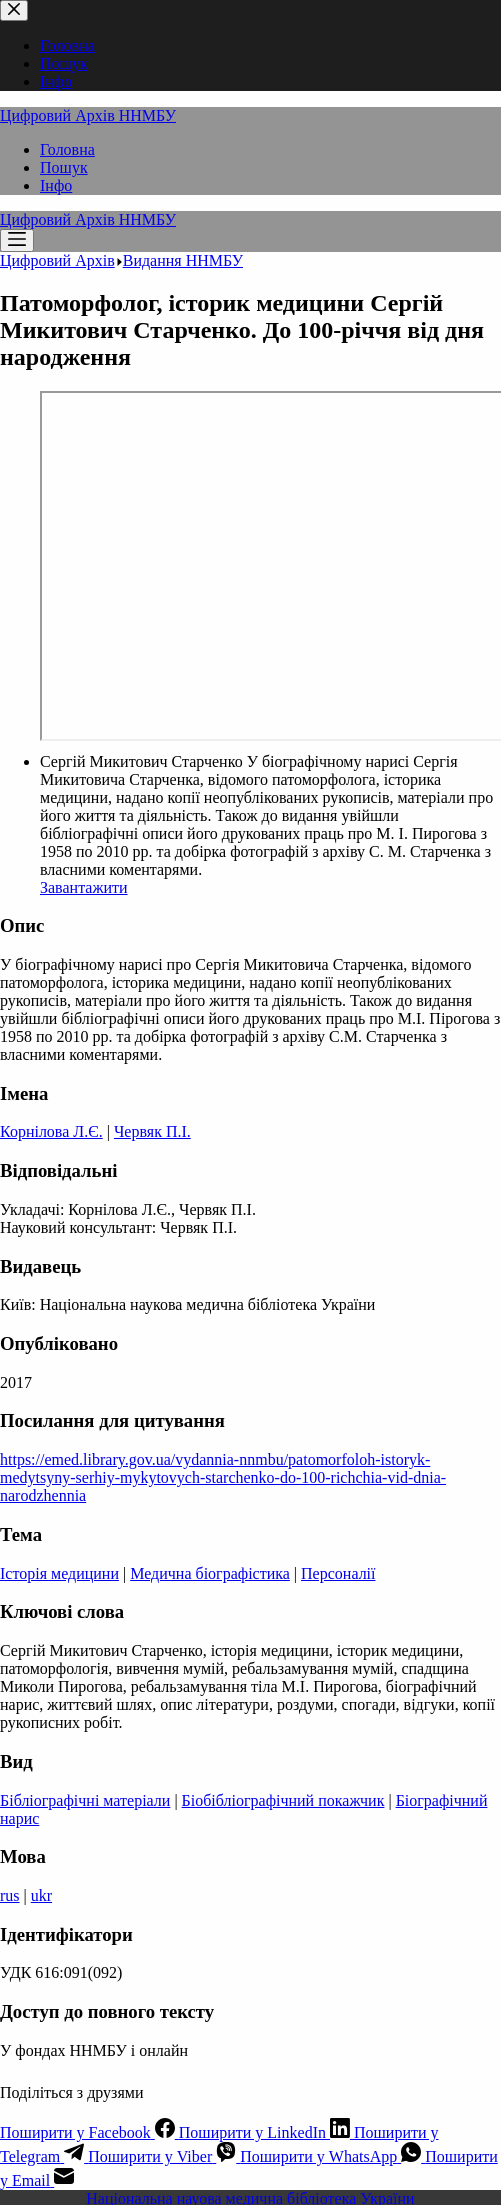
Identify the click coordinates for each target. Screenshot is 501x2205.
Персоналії (338, 1573)
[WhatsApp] (332, 2156)
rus (10, 1895)
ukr (41, 1895)
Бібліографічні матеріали (85, 1800)
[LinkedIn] (266, 2132)
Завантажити (84, 887)
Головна (67, 149)
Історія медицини (59, 1573)
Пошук (64, 167)
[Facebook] (89, 2132)
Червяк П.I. (152, 1131)
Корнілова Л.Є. (51, 1131)
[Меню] (17, 240)
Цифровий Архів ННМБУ (88, 115)
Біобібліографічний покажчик (283, 1800)
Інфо (56, 185)
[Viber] (164, 2156)
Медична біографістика (210, 1573)
